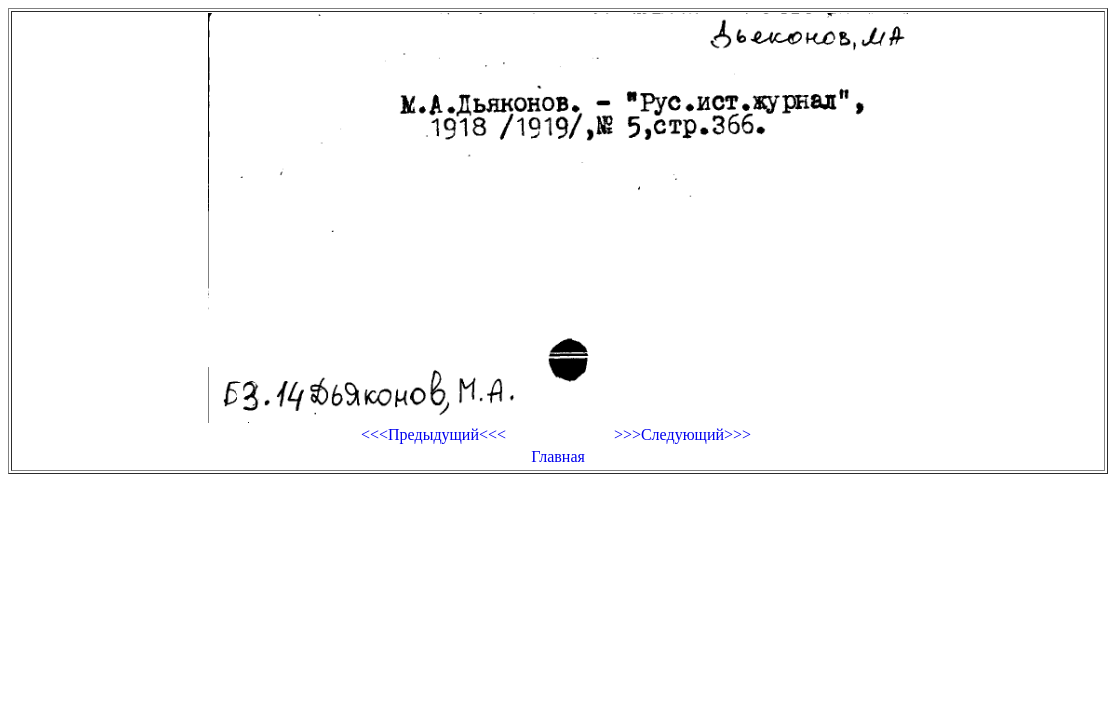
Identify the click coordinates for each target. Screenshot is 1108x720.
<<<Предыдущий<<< (433, 434)
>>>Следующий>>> (682, 434)
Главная (558, 456)
